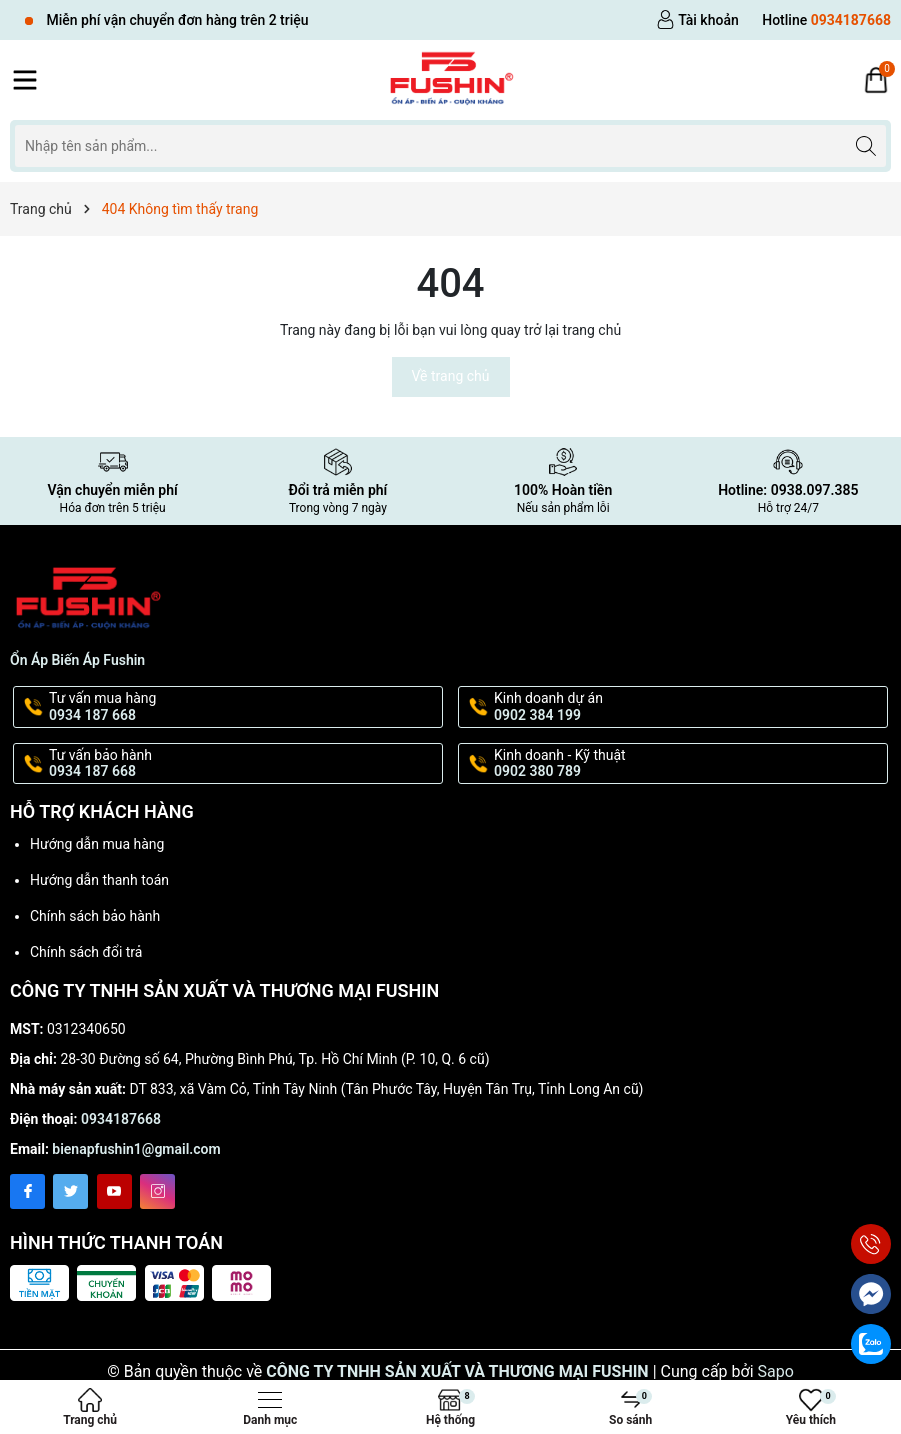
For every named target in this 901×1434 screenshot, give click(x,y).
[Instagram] (157, 1191)
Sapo (776, 1371)
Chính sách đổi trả (86, 952)
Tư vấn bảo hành (244, 764)
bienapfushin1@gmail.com (136, 1149)
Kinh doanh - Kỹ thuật (689, 764)
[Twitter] (70, 1191)
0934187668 (121, 1119)
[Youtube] (114, 1191)
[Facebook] (27, 1191)
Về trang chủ (451, 376)
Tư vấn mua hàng (244, 707)
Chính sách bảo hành (95, 916)
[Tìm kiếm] (865, 145)
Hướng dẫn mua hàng (97, 844)
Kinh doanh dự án (689, 707)
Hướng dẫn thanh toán (99, 880)
